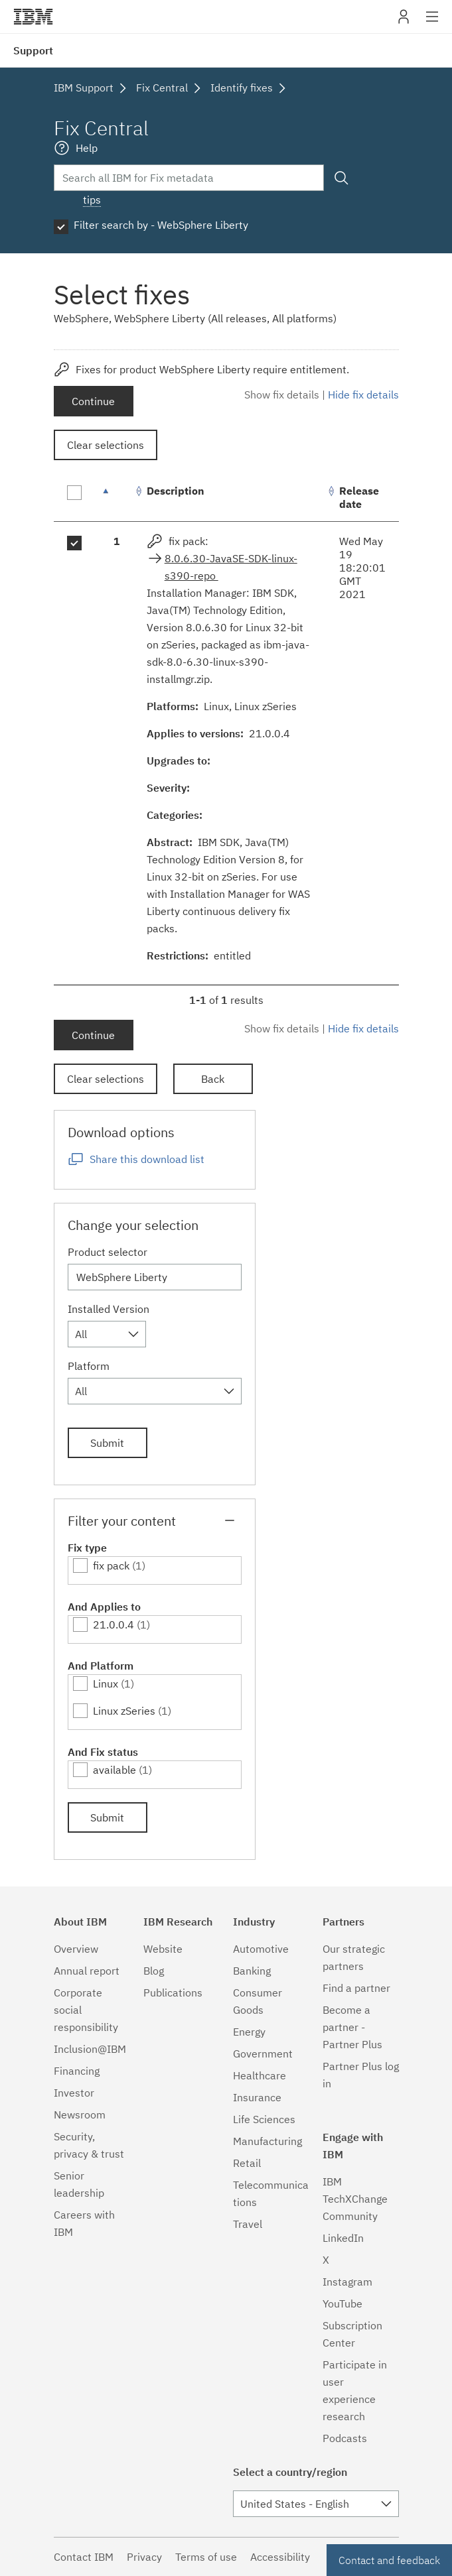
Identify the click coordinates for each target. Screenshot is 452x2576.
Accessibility (280, 2556)
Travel (247, 2224)
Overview (76, 1948)
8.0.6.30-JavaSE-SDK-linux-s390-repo (231, 567)
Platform (89, 1366)
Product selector (107, 1251)
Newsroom (80, 2114)
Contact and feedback (389, 2560)
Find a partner (356, 1987)
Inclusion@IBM (90, 2048)
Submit (107, 1442)
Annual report (86, 1970)
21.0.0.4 (113, 1624)
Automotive (261, 1948)
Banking (252, 1970)
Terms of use (206, 2556)
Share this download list (147, 1159)
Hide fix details (363, 394)
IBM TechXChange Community (355, 2199)
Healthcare (259, 2075)
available (114, 1769)
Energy (249, 2031)
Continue (93, 401)
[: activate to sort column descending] (116, 497)
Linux (105, 1683)
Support (33, 50)
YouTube (342, 2303)
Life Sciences (264, 2119)
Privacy (144, 2556)
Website (163, 1948)
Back (212, 1078)
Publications (172, 1992)
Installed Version (108, 1309)
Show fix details (281, 394)
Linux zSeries (124, 1710)
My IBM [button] (404, 21)
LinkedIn (343, 2237)
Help (87, 147)
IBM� (33, 16)
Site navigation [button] (432, 23)
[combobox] (107, 1334)
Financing (77, 2070)
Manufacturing (267, 2141)
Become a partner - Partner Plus (352, 2027)
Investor (74, 2092)
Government (263, 2053)
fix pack (111, 1565)
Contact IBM (83, 2556)
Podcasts (345, 2438)
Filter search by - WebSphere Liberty (161, 224)
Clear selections (105, 445)
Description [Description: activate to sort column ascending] (175, 490)
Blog (153, 1970)
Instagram (347, 2281)
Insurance (257, 2097)
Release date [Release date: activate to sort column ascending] (359, 497)
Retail (247, 2163)
